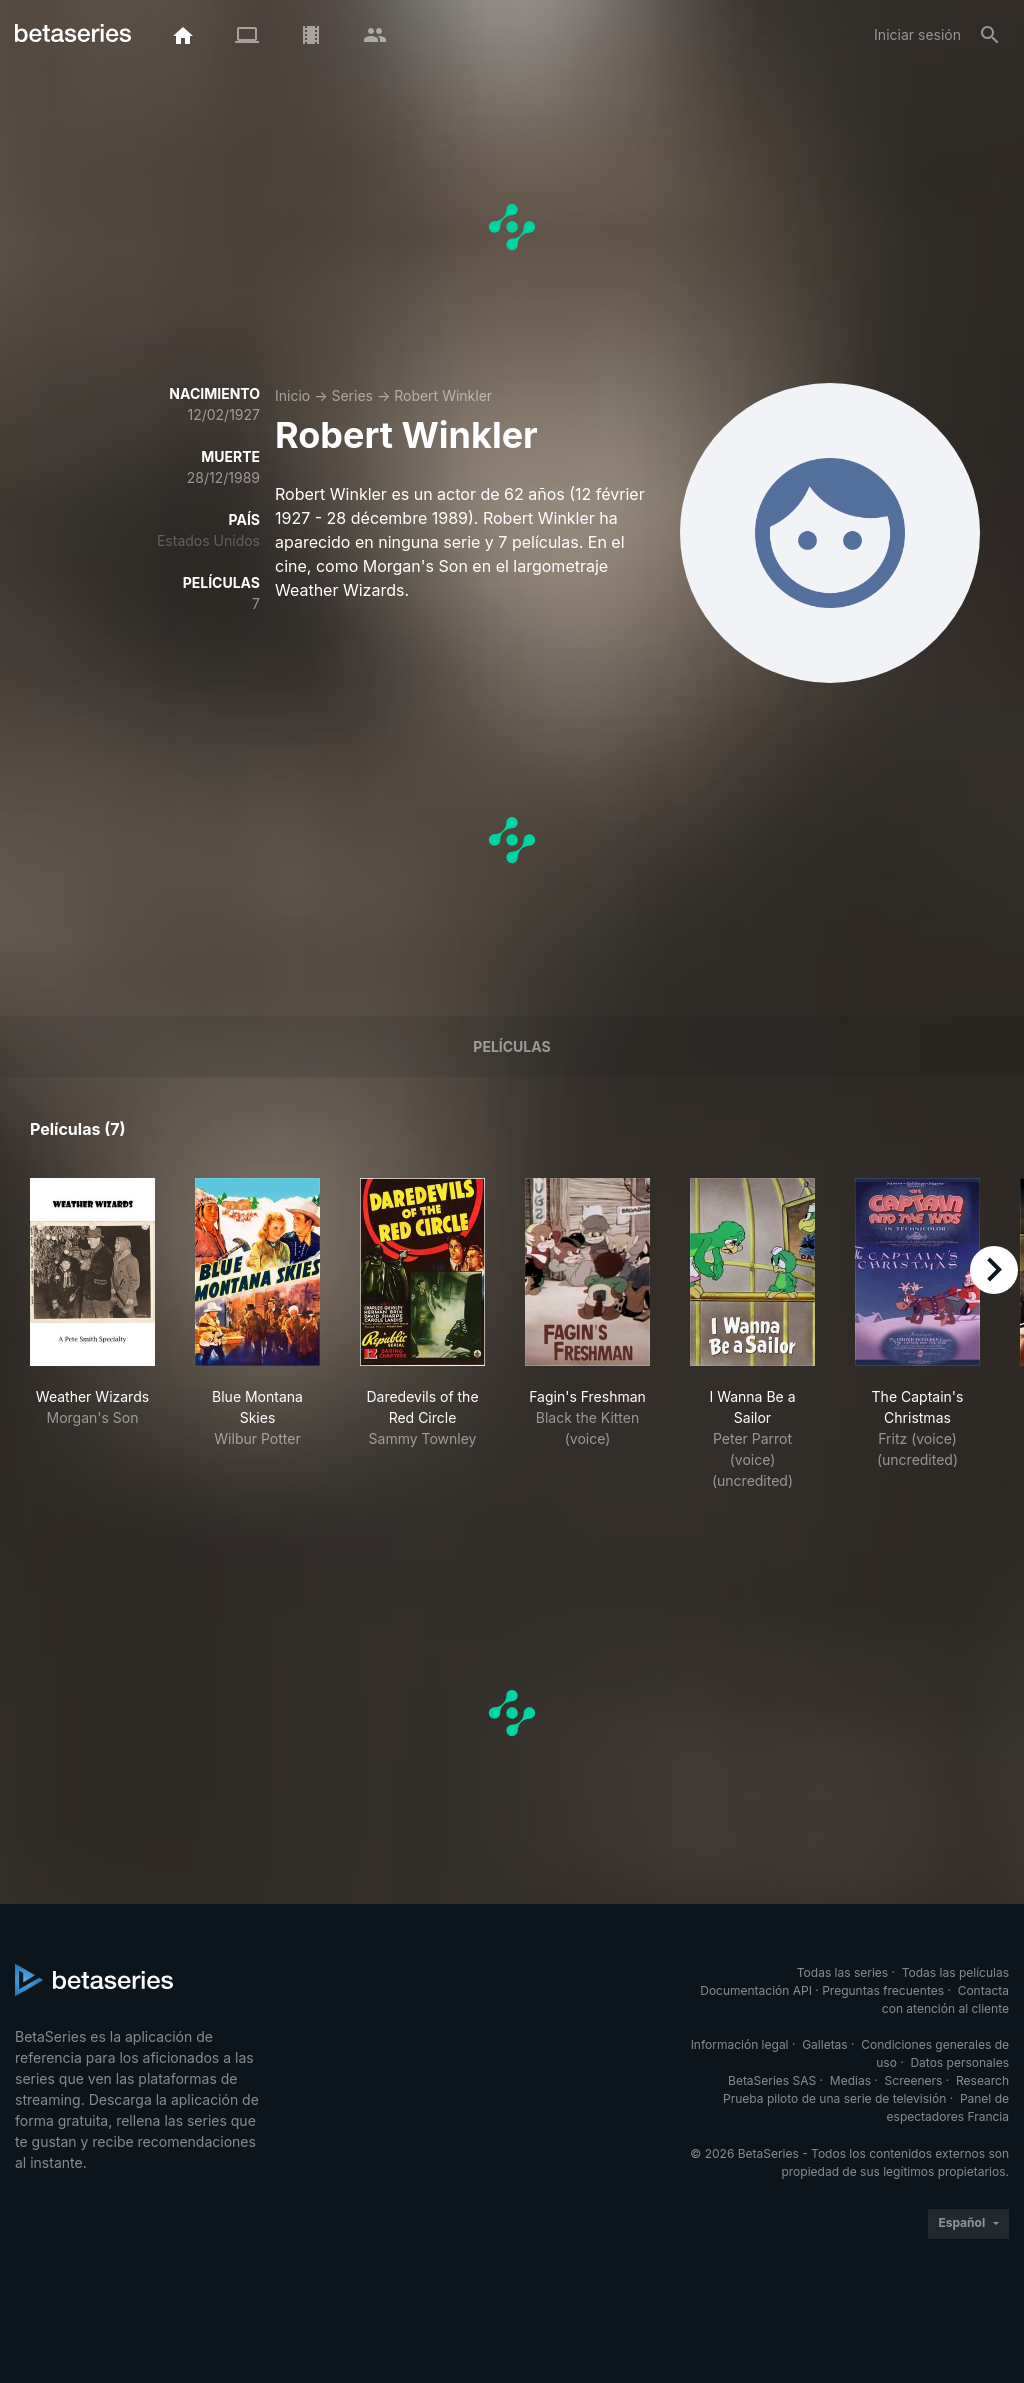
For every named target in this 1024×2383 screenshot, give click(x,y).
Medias (850, 2080)
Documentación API (756, 1990)
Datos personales (959, 2062)
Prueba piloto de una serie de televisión (834, 2098)
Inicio (292, 395)
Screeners (914, 2080)
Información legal (740, 2044)
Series (352, 395)
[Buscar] (990, 35)
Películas (511, 1046)
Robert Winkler (443, 395)
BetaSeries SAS (772, 2080)
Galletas (825, 2044)
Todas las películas (955, 1972)
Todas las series (842, 1972)
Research (982, 2080)
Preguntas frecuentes (883, 1990)
